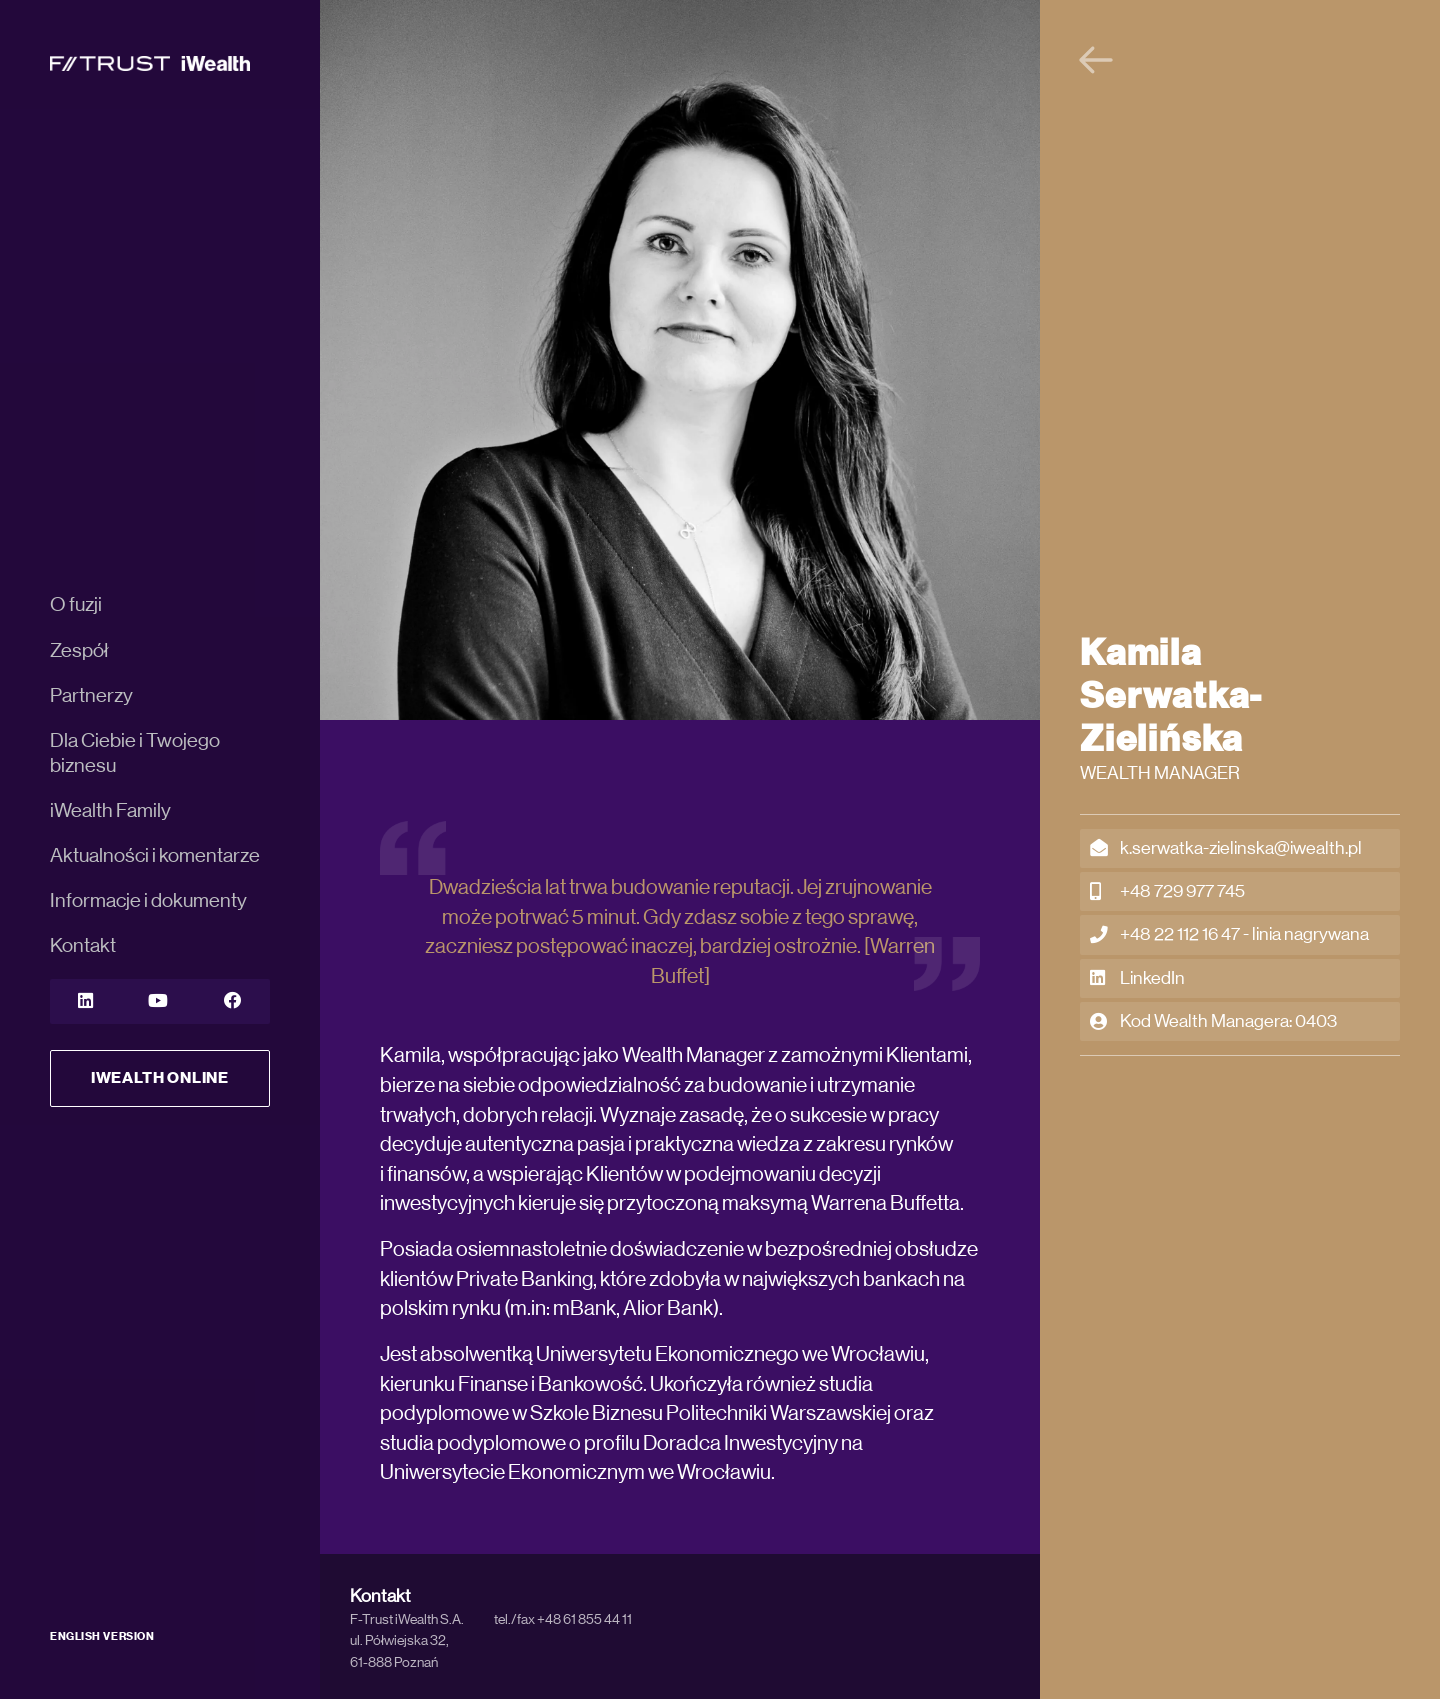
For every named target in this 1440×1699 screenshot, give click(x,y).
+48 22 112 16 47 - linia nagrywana (1229, 935)
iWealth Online (160, 1078)
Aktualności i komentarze (155, 856)
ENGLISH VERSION (102, 1636)
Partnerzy (91, 696)
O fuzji (76, 605)
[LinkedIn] (85, 1001)
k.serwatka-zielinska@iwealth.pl (1226, 848)
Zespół (79, 651)
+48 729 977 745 (1167, 892)
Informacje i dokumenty (148, 901)
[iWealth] (150, 62)
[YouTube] (158, 1001)
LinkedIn (1137, 979)
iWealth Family (110, 811)
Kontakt (83, 946)
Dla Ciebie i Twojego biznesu (135, 753)
